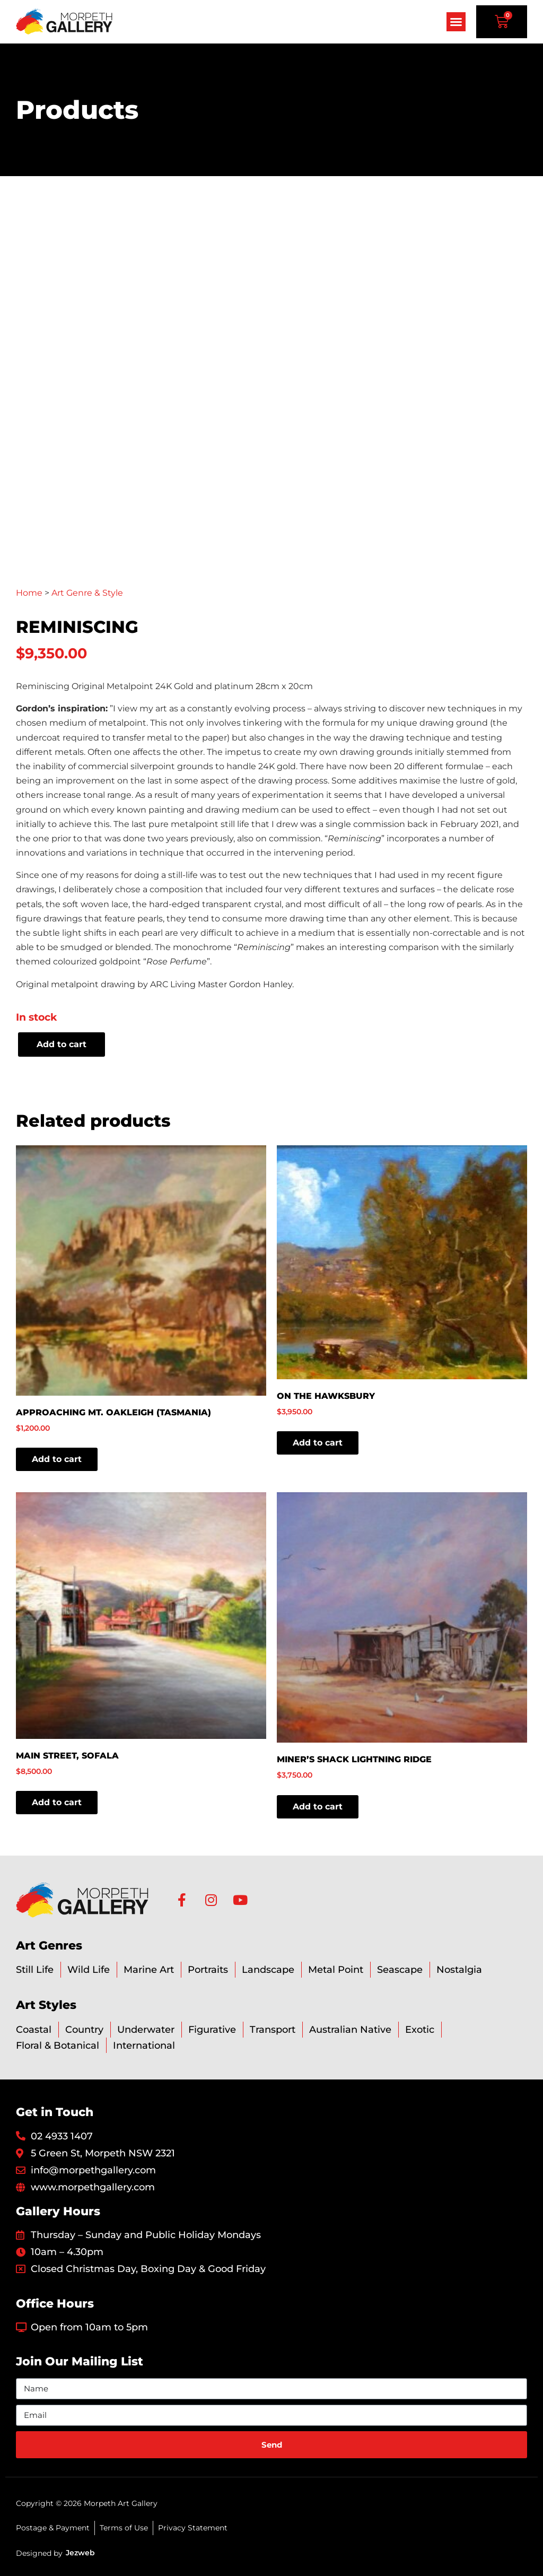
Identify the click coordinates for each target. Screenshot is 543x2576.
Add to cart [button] (57, 1459)
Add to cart (61, 1044)
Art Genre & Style (87, 593)
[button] (456, 21)
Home (29, 593)
